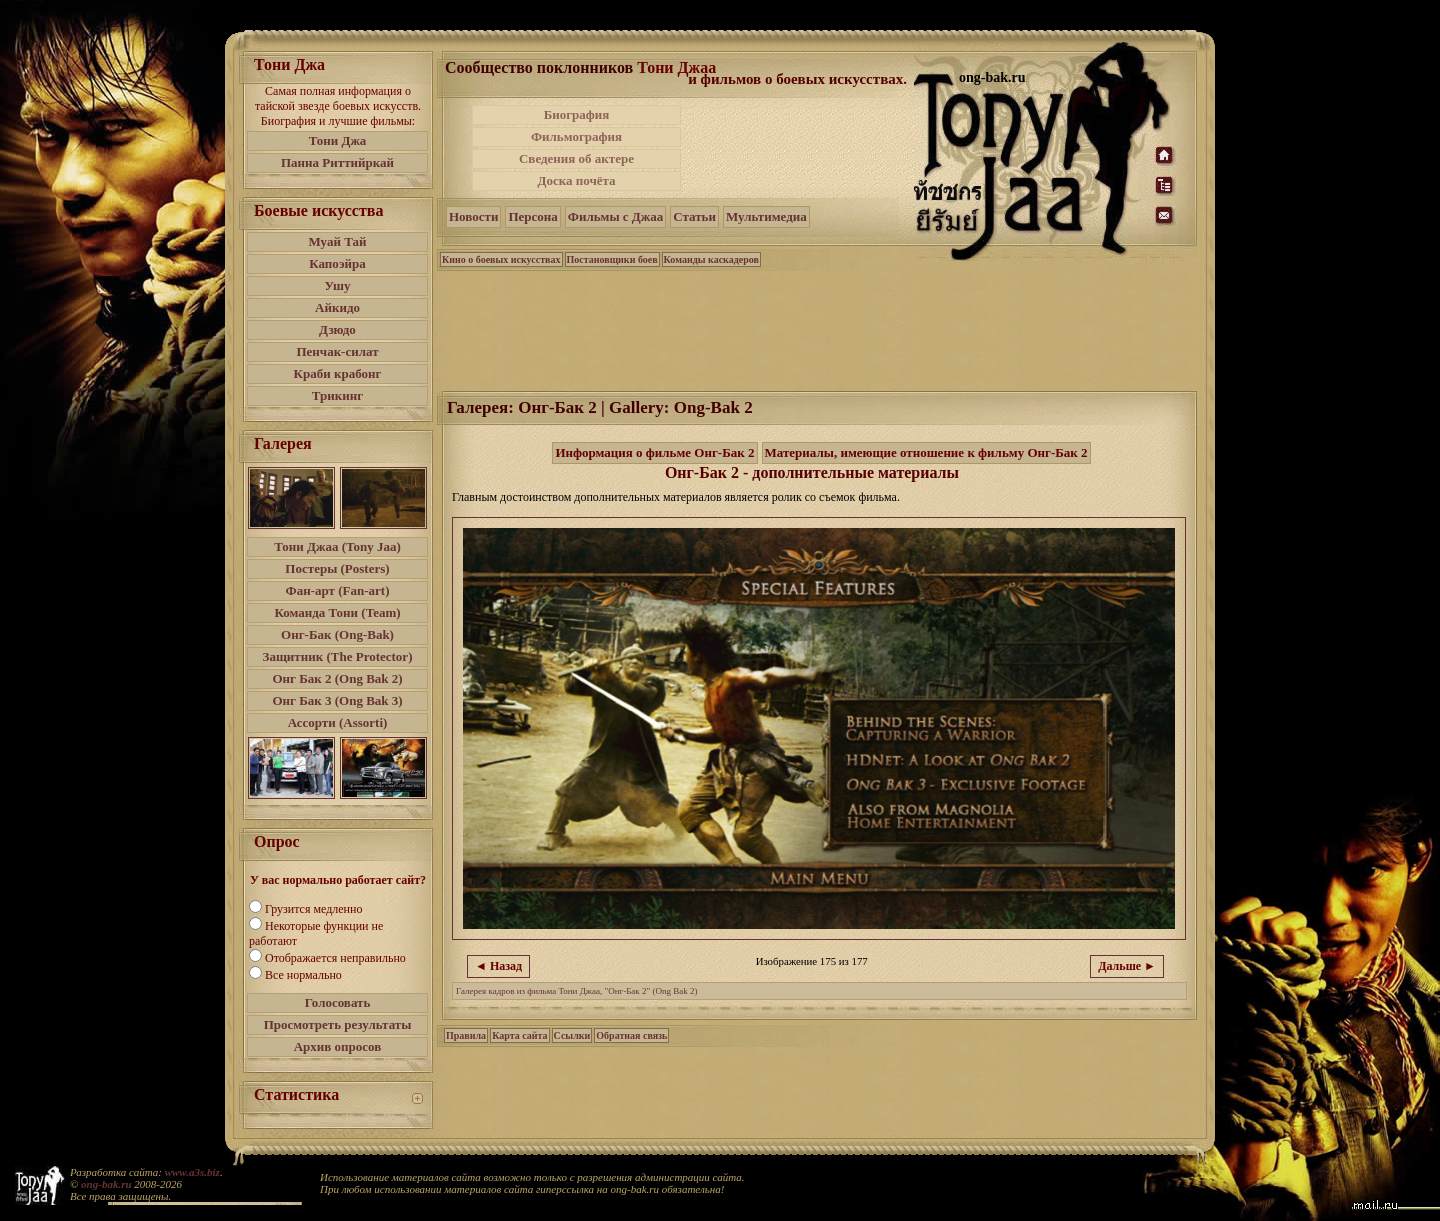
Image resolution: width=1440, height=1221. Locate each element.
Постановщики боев (612, 259)
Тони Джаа (676, 67)
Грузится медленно (313, 909)
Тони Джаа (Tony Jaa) (337, 546)
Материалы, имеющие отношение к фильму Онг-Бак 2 (926, 452)
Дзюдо (337, 329)
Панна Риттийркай (337, 162)
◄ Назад (498, 966)
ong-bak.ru (106, 1184)
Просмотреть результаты (338, 1024)
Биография (577, 114)
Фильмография (576, 136)
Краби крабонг (338, 373)
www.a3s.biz (192, 1172)
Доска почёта (576, 180)
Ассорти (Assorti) (338, 722)
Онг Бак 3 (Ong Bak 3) (337, 700)
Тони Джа (338, 140)
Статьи (694, 216)
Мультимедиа (766, 216)
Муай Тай (337, 241)
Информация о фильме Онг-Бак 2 (654, 452)
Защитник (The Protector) (338, 656)
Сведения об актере (576, 158)
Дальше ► (1127, 966)
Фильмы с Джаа (615, 216)
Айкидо (337, 307)
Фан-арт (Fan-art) (338, 590)
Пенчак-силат (337, 351)
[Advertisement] (799, 148)
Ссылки (572, 1035)
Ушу (338, 285)
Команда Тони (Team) (337, 612)
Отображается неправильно (335, 958)
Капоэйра (337, 263)
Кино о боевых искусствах (501, 259)
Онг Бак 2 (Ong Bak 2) (337, 678)
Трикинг (337, 395)
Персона (532, 216)
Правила (466, 1035)
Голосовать (338, 1002)
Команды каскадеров (711, 259)
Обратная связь (631, 1035)
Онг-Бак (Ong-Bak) (337, 634)
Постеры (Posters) (337, 568)
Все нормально (303, 975)
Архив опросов (338, 1046)
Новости (473, 216)
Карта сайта (519, 1035)
